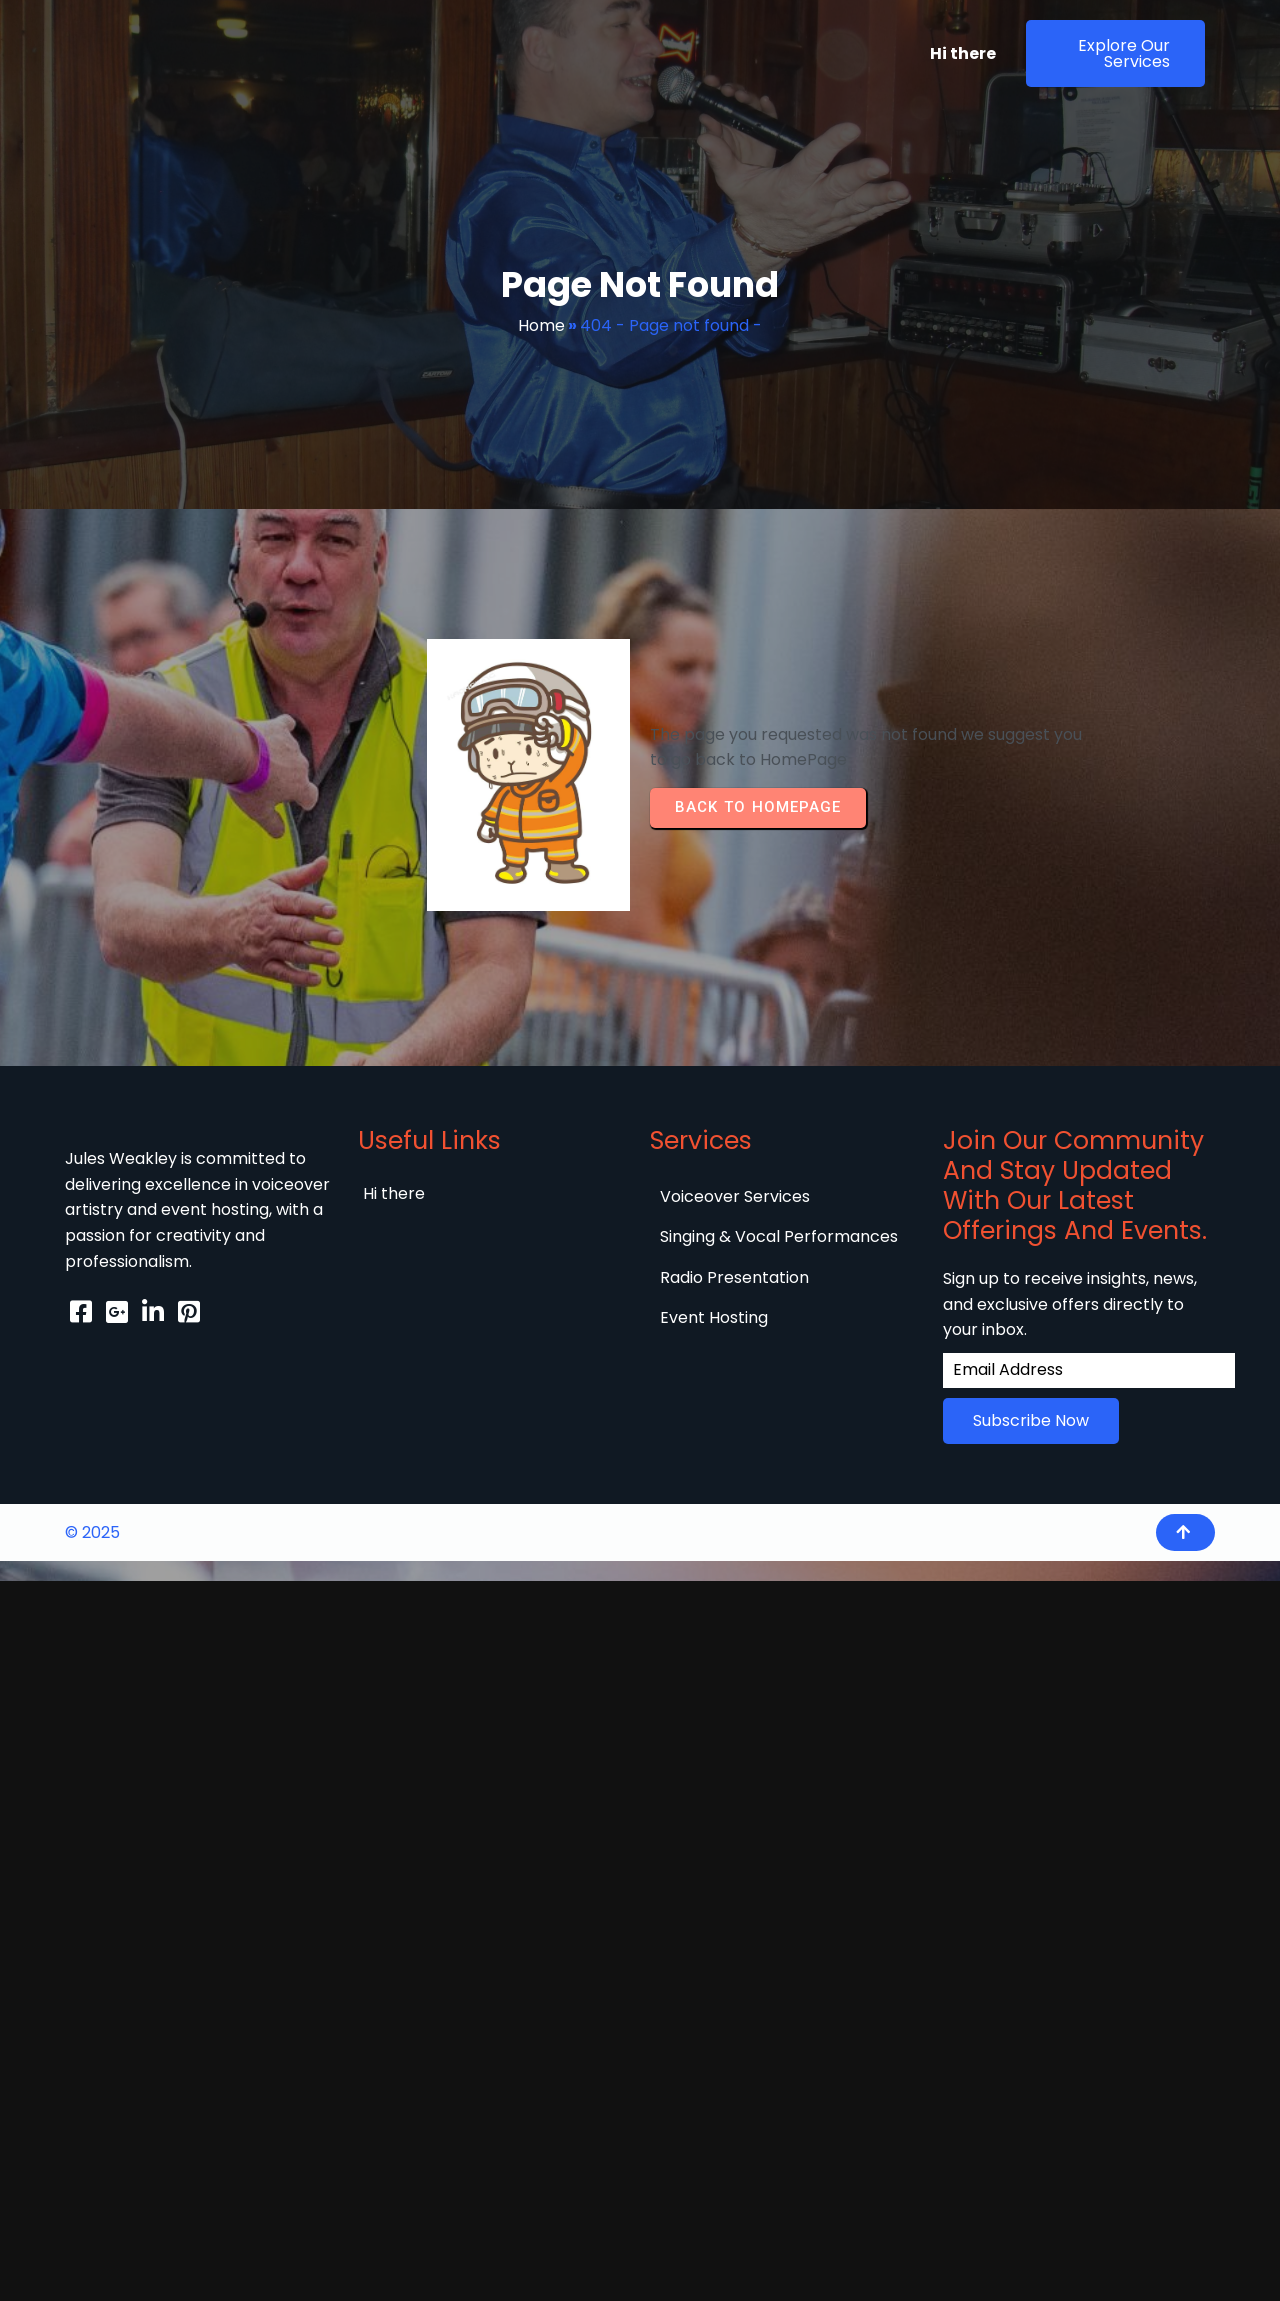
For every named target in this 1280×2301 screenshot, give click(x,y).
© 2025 (92, 1532)
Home (541, 325)
